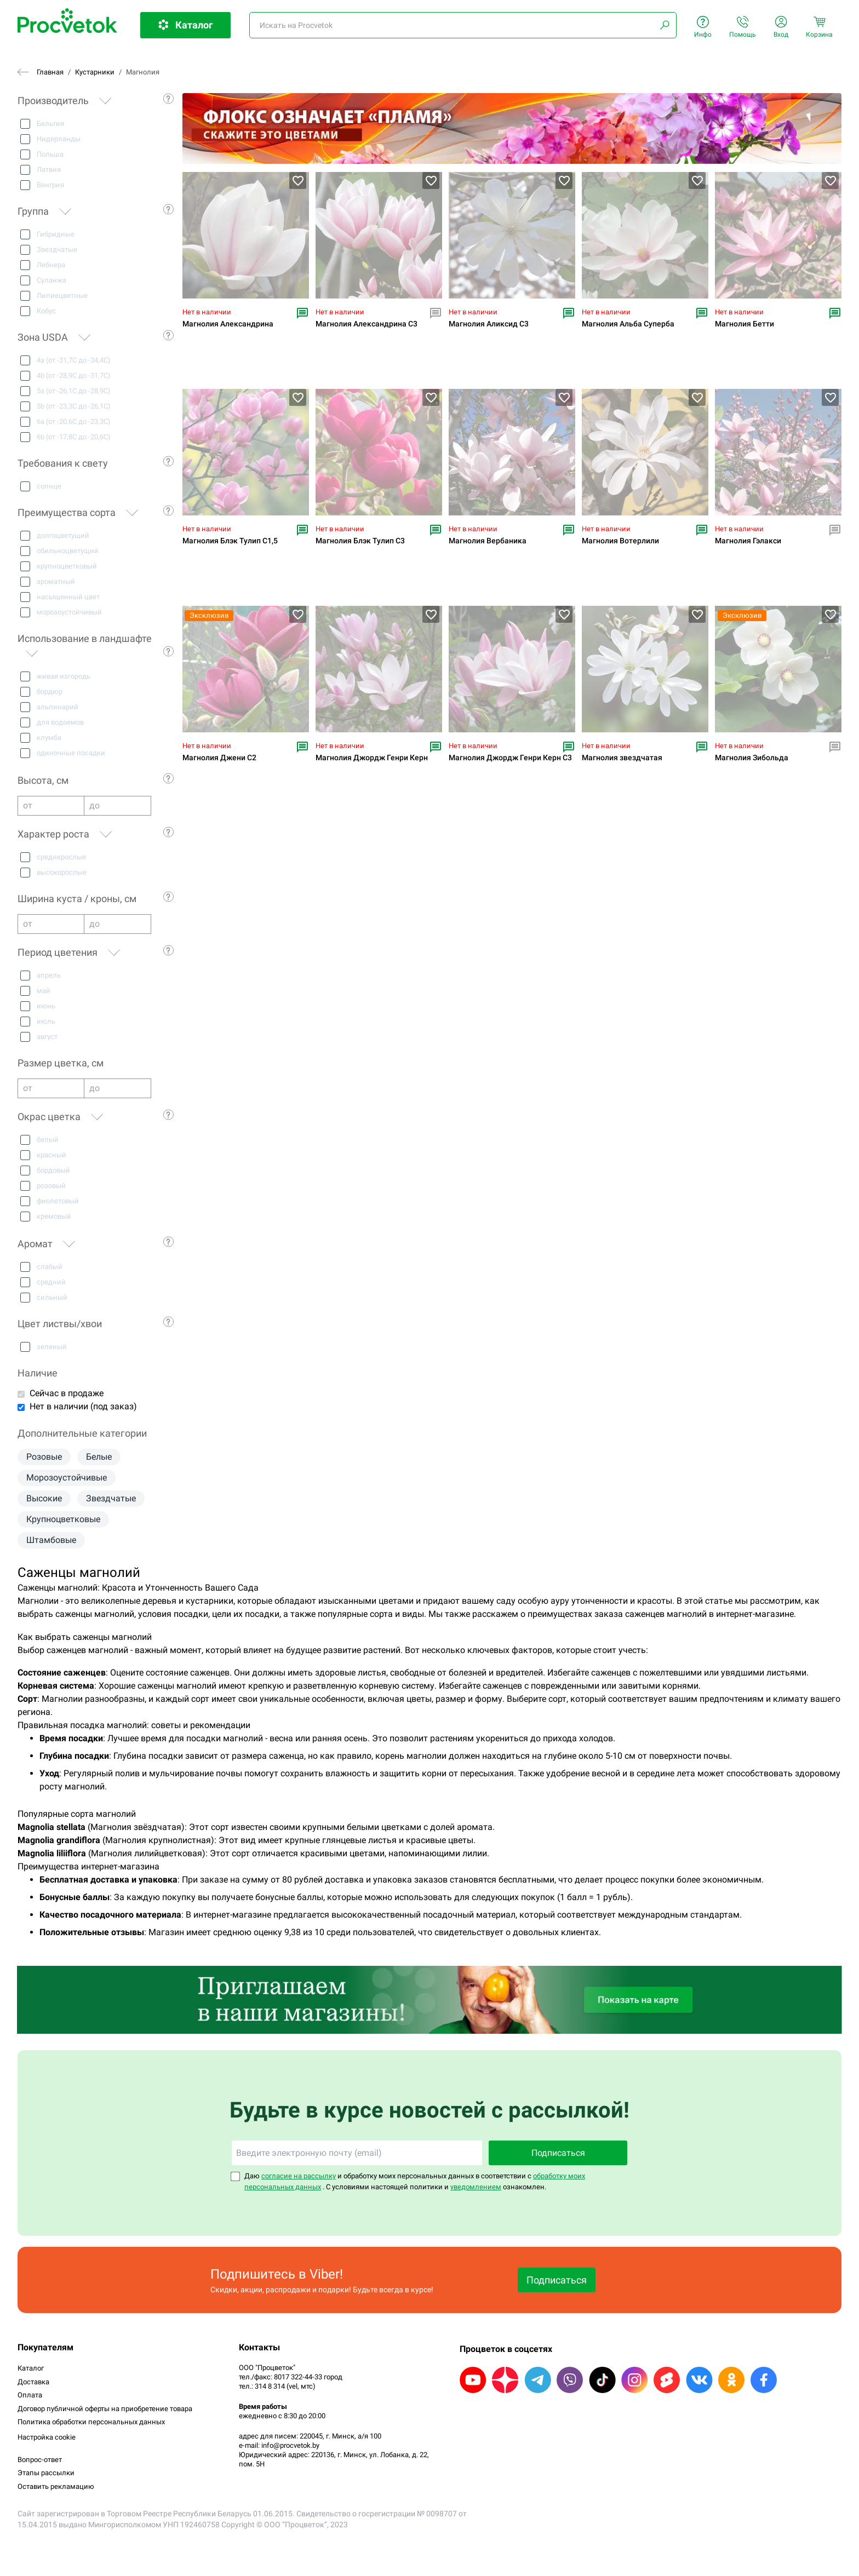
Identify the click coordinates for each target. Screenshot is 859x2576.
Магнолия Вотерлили (620, 541)
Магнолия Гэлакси (748, 541)
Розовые (44, 1456)
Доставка (33, 2382)
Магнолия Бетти (744, 324)
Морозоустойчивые (66, 1477)
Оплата (30, 2395)
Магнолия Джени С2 (219, 758)
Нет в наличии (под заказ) (83, 1406)
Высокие (44, 1498)
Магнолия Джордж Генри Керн (372, 758)
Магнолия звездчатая (622, 758)
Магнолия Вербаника (487, 541)
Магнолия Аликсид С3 (489, 324)
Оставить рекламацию (56, 2486)
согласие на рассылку (298, 2176)
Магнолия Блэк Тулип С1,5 (230, 541)
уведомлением (475, 2187)
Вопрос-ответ (40, 2459)
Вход (781, 27)
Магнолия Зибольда (751, 758)
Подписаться (558, 2153)
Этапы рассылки (46, 2473)
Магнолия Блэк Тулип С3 (360, 541)
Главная (50, 72)
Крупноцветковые (63, 1519)
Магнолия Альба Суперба (628, 324)
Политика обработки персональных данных (91, 2422)
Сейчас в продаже (67, 1393)
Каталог (31, 2368)
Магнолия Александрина (227, 324)
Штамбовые (51, 1540)
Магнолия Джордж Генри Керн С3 (510, 758)
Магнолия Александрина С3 (366, 324)
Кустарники (94, 72)
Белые (99, 1456)
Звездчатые (111, 1498)
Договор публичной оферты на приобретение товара (105, 2409)
